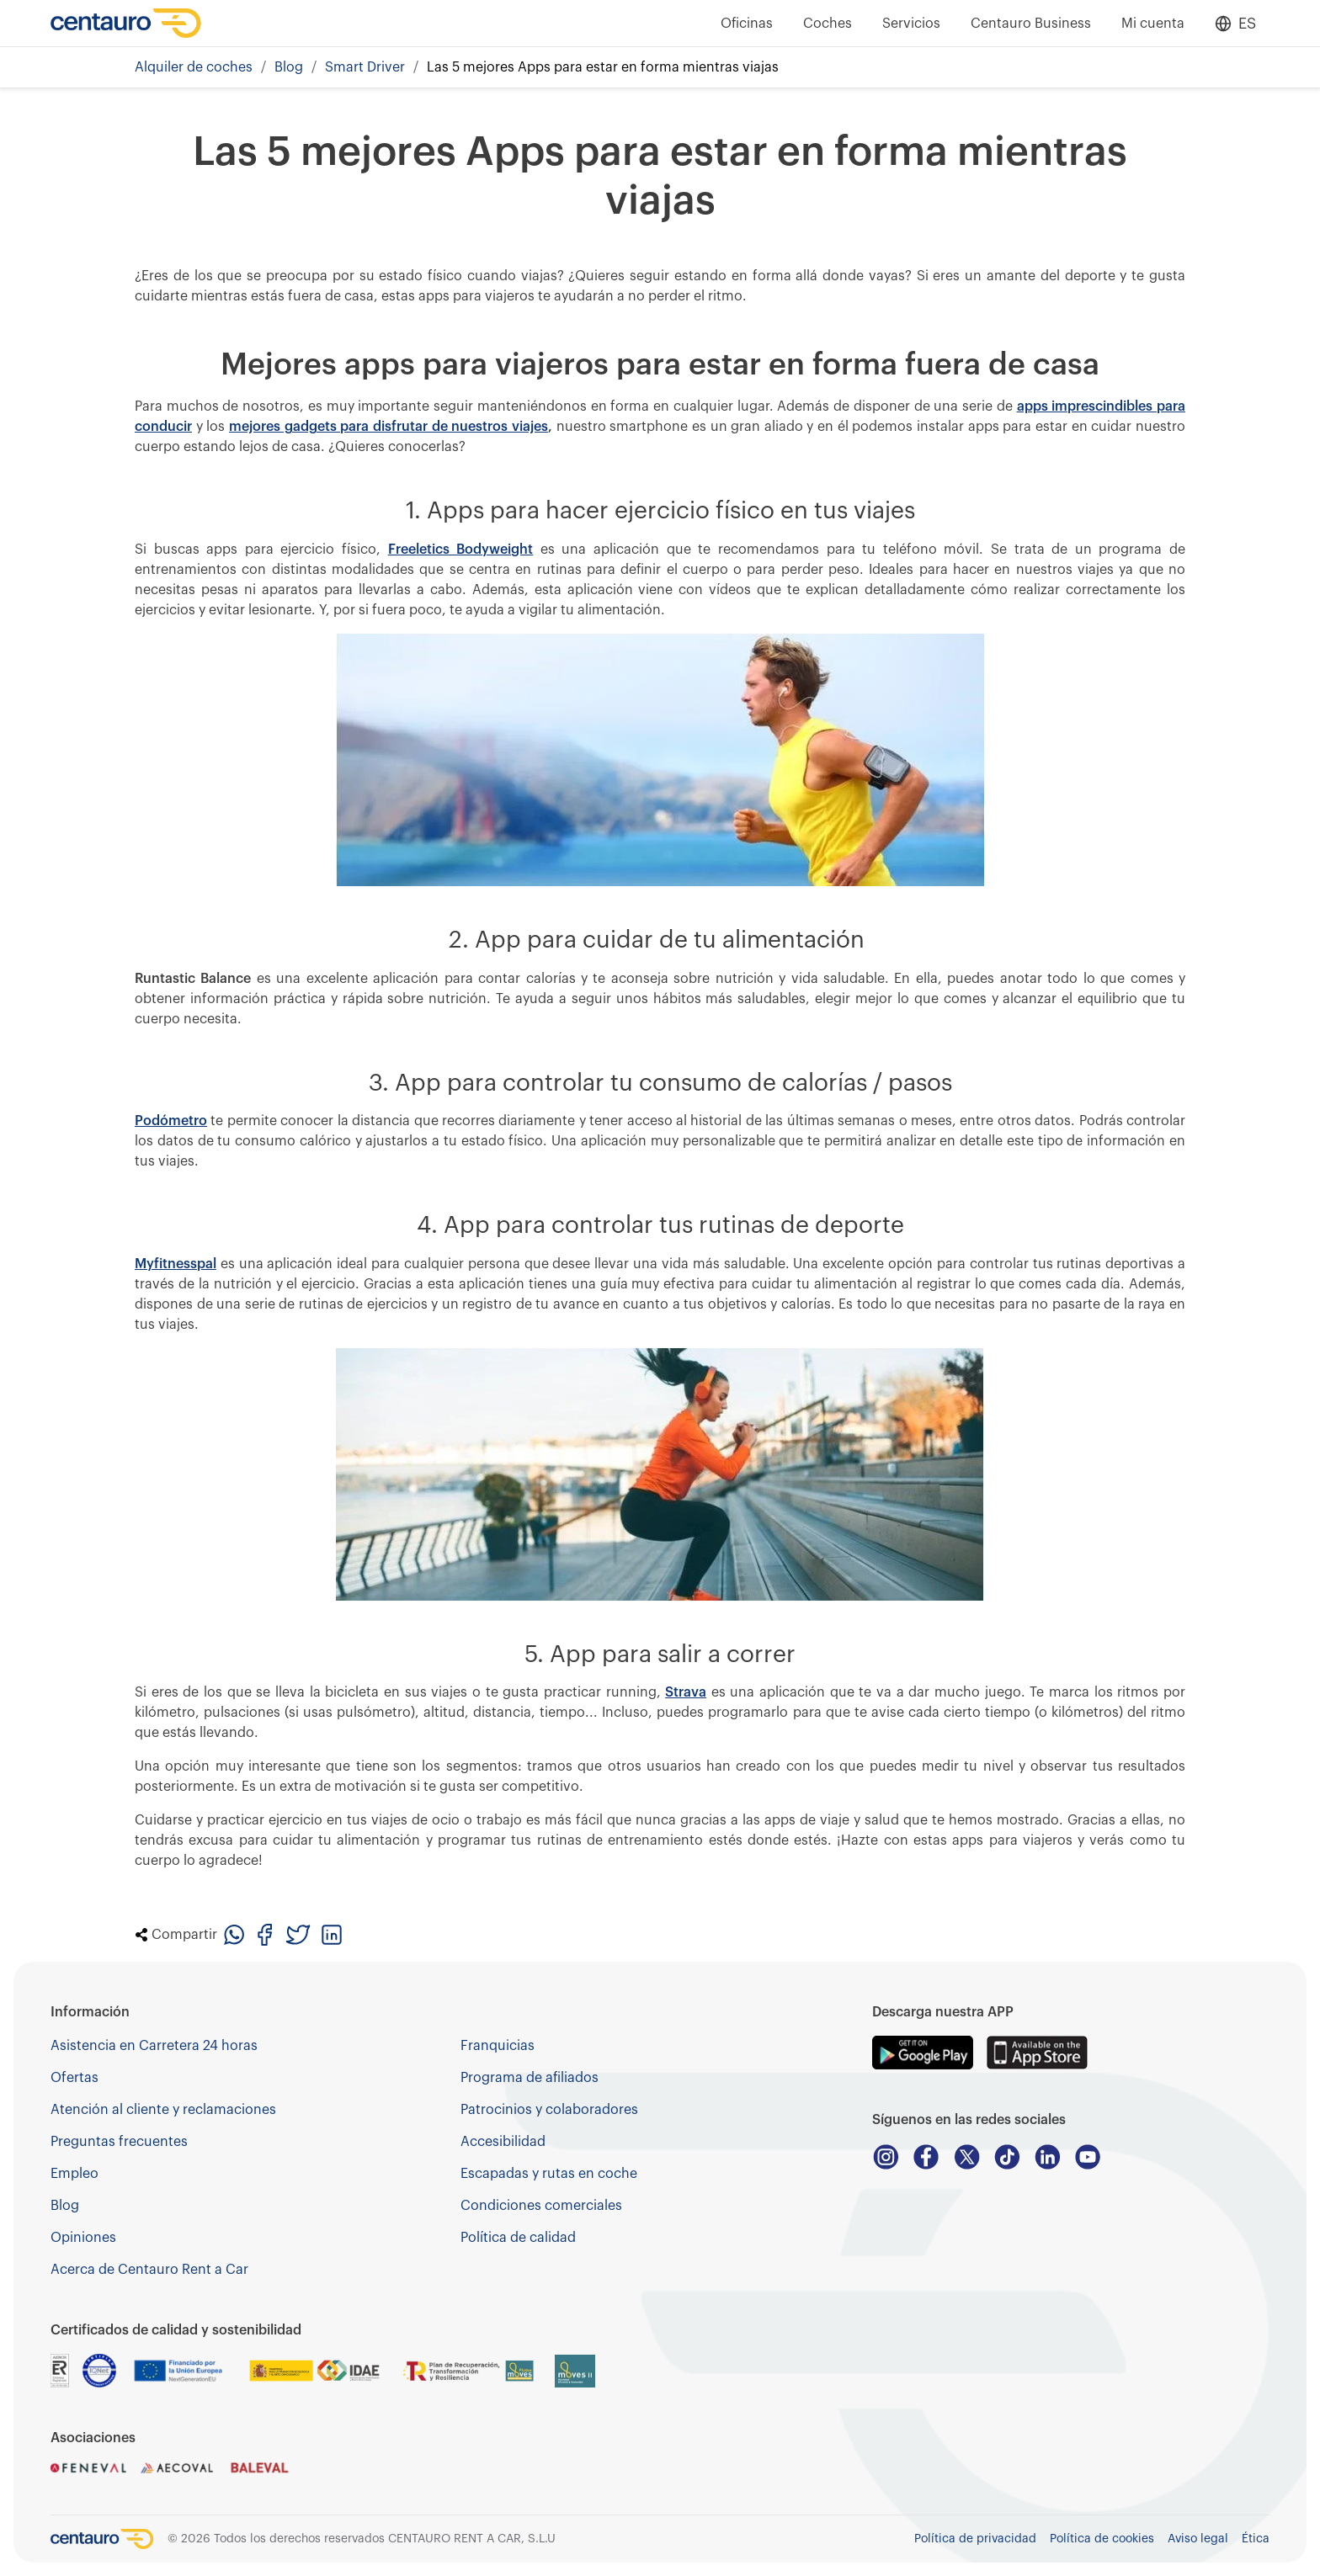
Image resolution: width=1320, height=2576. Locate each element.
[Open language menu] (1235, 23)
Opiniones (83, 2237)
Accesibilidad (503, 2141)
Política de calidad (518, 2237)
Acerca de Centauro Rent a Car (149, 2269)
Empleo (74, 2173)
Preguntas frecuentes (119, 2141)
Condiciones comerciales (541, 2205)
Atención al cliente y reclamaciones (163, 2110)
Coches (827, 23)
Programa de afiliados (529, 2078)
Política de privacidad (975, 2539)
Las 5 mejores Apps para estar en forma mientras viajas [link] (603, 67)
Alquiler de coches (194, 67)
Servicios (911, 23)
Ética (1255, 2539)
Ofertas (74, 2078)
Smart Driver (365, 67)
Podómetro (171, 1121)
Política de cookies (1102, 2539)
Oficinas (747, 23)
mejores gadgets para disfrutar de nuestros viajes (388, 426)
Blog (288, 67)
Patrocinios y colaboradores (549, 2110)
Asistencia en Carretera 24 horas (154, 2046)
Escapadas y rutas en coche (548, 2173)
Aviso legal (1198, 2539)
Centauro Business (1031, 23)
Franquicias (497, 2046)
